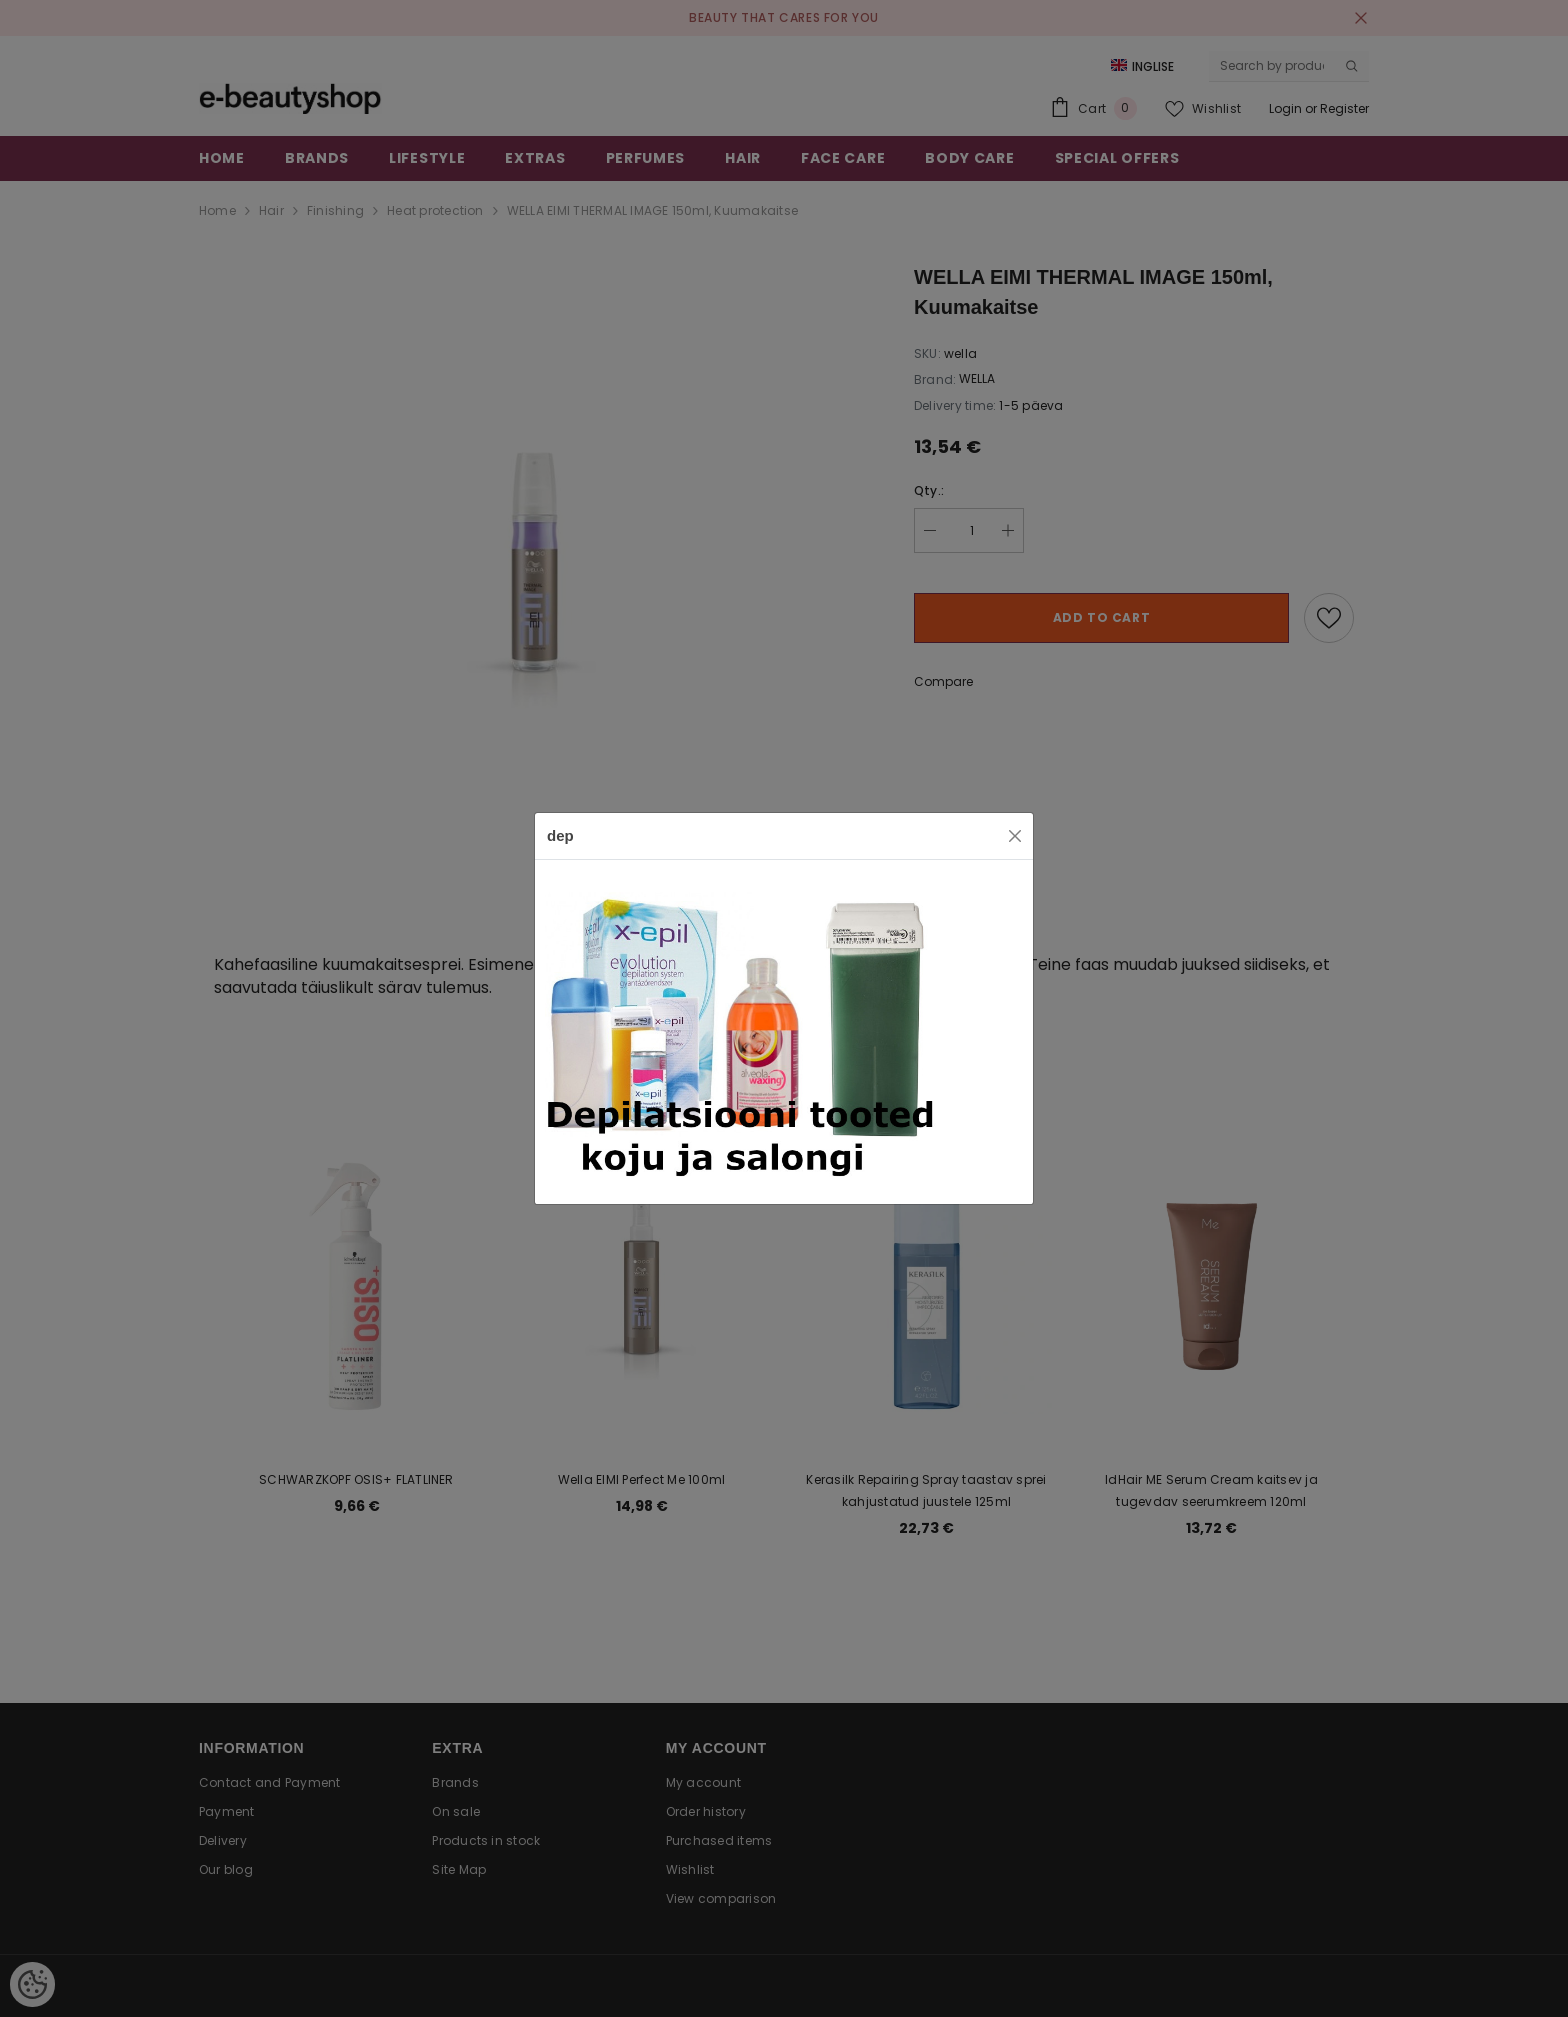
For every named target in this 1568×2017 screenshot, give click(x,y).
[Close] (1015, 836)
